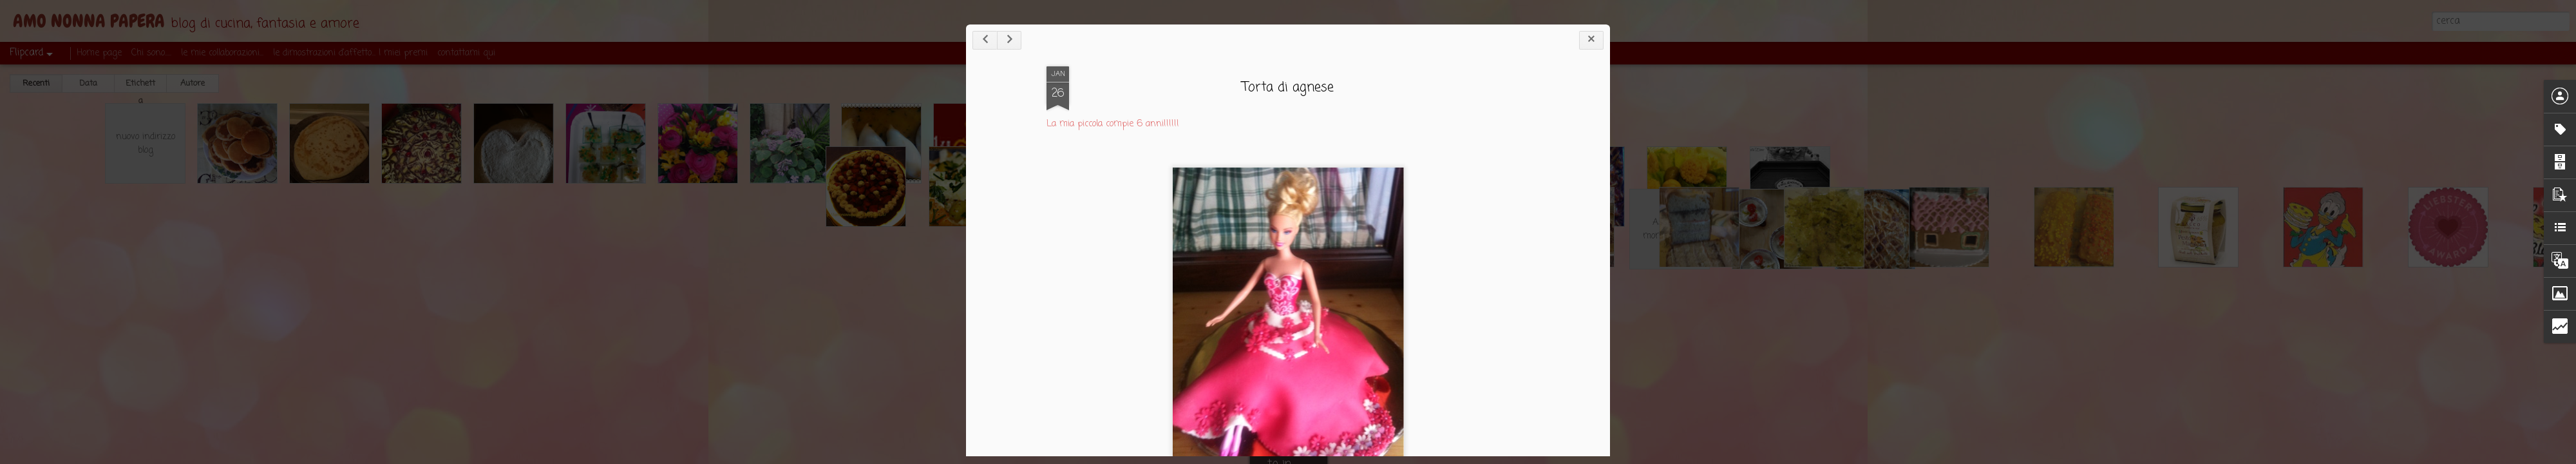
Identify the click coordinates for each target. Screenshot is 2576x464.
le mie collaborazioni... (222, 53)
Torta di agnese (1288, 87)
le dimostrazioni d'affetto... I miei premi (350, 53)
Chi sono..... (151, 53)
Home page (99, 53)
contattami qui (466, 53)
